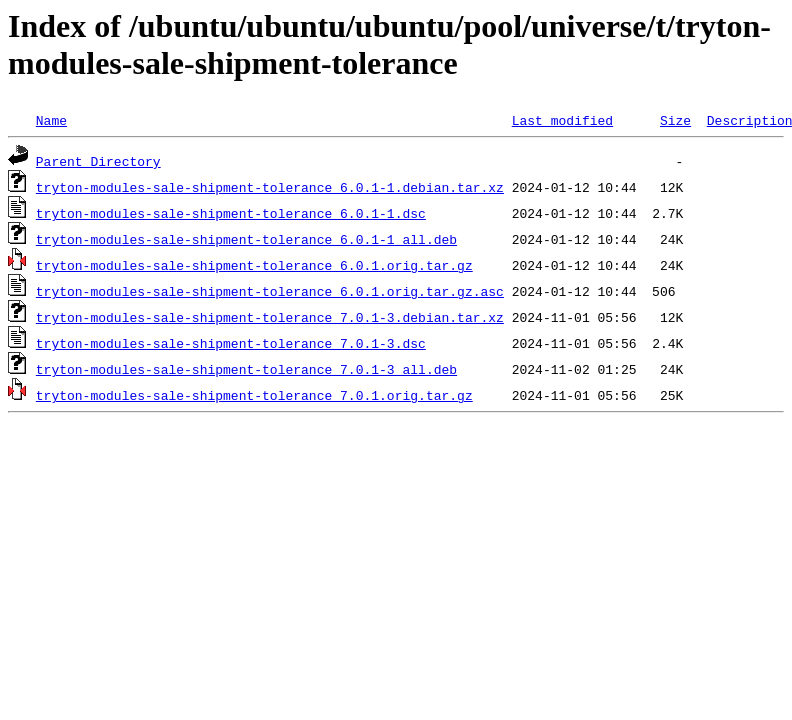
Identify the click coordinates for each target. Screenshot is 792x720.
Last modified (562, 120)
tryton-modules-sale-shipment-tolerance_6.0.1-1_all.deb (246, 239)
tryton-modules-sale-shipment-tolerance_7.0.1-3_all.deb (246, 369)
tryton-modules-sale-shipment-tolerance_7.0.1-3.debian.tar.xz (270, 317)
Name (51, 120)
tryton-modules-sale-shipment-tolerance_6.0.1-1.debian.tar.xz (270, 187)
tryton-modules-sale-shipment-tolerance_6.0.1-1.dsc (231, 213)
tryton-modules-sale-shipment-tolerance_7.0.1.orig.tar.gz (254, 395)
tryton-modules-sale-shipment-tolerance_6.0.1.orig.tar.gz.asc (270, 291)
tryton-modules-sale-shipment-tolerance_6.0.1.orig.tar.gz (254, 265)
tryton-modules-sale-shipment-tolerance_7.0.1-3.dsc (231, 343)
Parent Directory (98, 161)
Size (675, 120)
